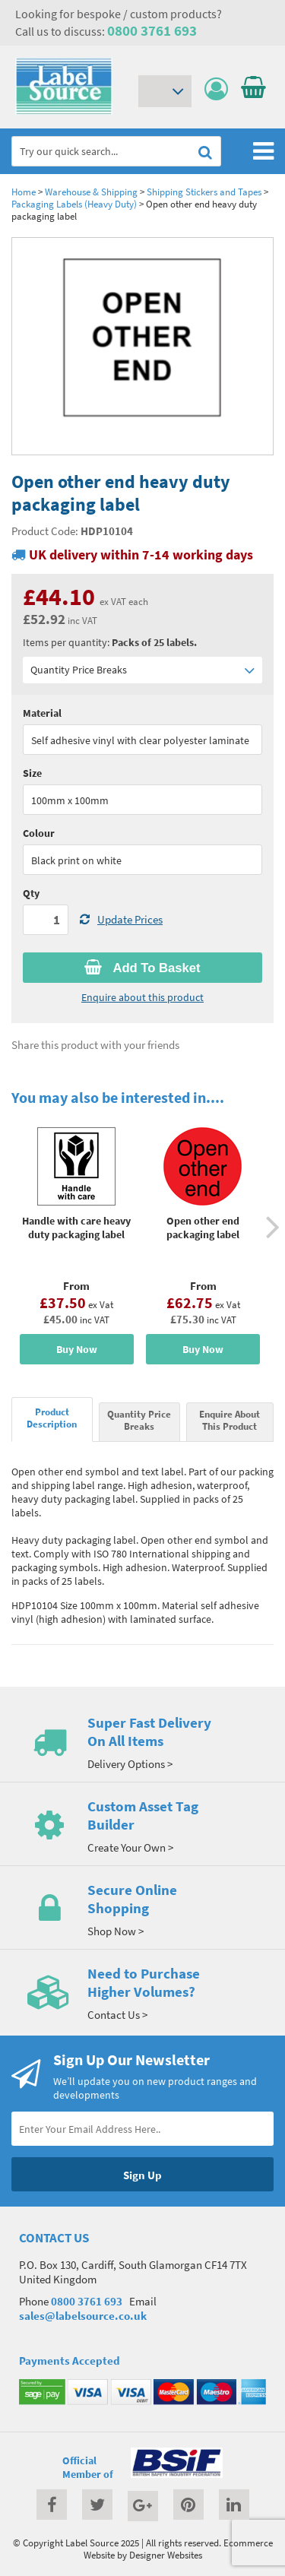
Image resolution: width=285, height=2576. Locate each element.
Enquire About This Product (229, 1420)
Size (32, 773)
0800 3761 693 (152, 30)
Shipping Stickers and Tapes (204, 191)
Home (23, 191)
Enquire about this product (142, 997)
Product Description (52, 1417)
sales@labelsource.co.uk (83, 2315)
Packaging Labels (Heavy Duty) (74, 204)
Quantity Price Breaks (142, 670)
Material (42, 713)
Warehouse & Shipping (91, 191)
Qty (31, 893)
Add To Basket (142, 967)
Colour (39, 833)
